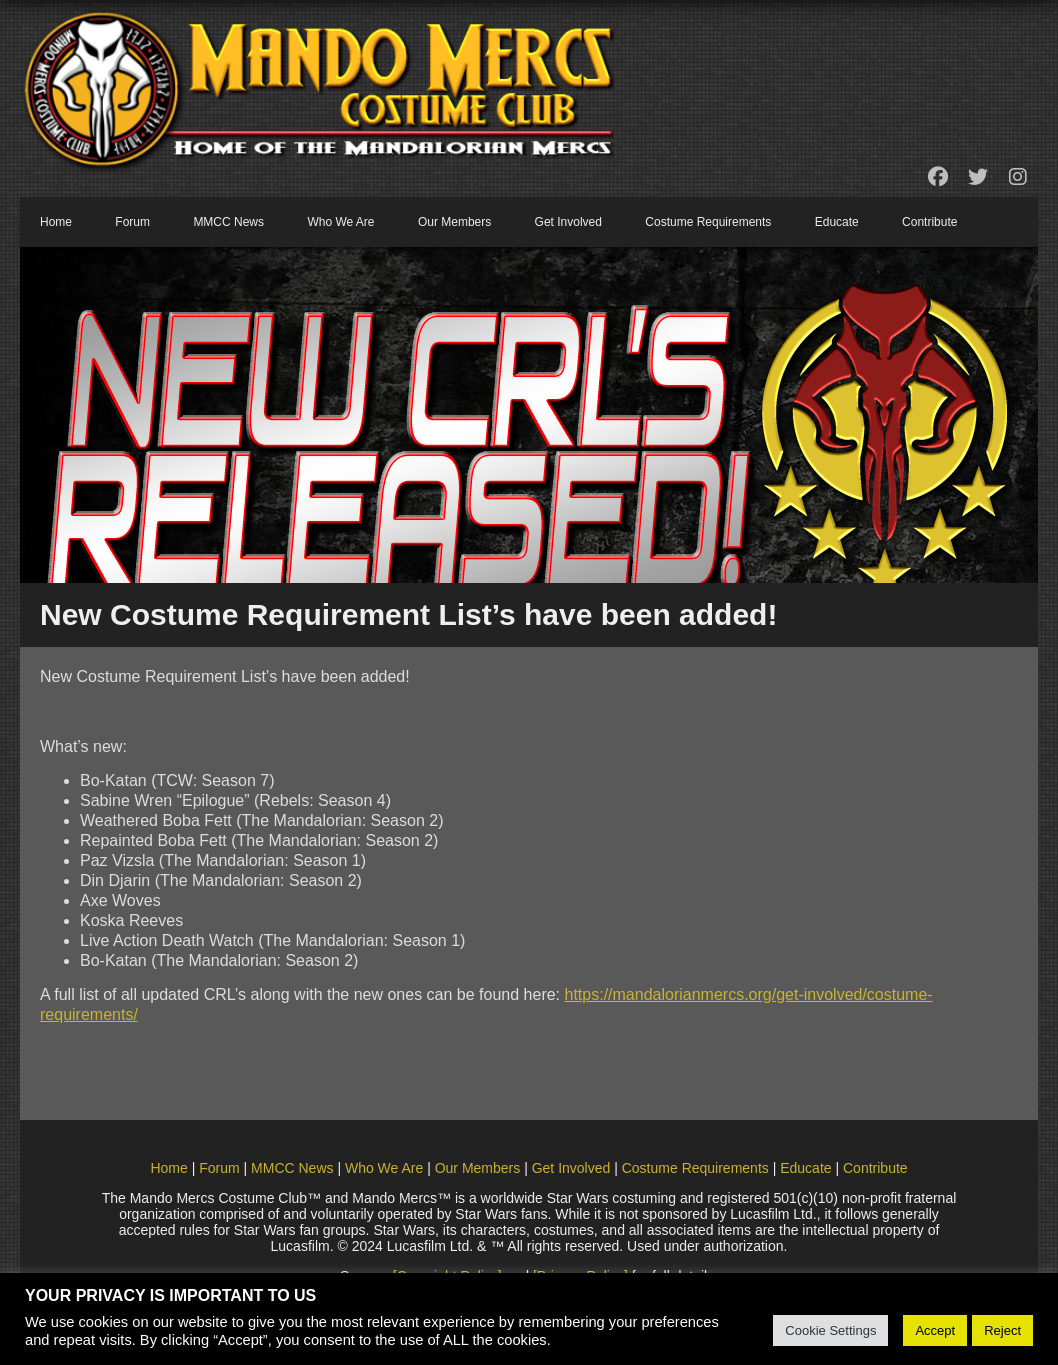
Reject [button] (1002, 1330)
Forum (132, 222)
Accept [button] (935, 1330)
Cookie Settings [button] (830, 1330)
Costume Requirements (708, 222)
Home (56, 222)
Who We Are (340, 222)
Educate (837, 222)
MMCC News (228, 222)
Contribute (929, 222)
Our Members (454, 222)
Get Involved (568, 222)
